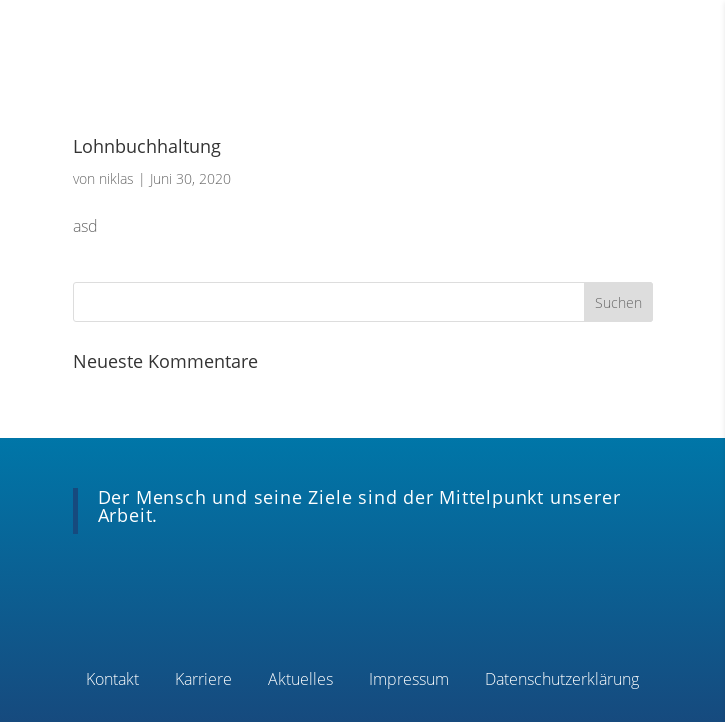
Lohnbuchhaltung (147, 146)
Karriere (203, 681)
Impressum (409, 681)
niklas (116, 178)
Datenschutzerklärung (562, 681)
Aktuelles (300, 681)
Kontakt (112, 681)
